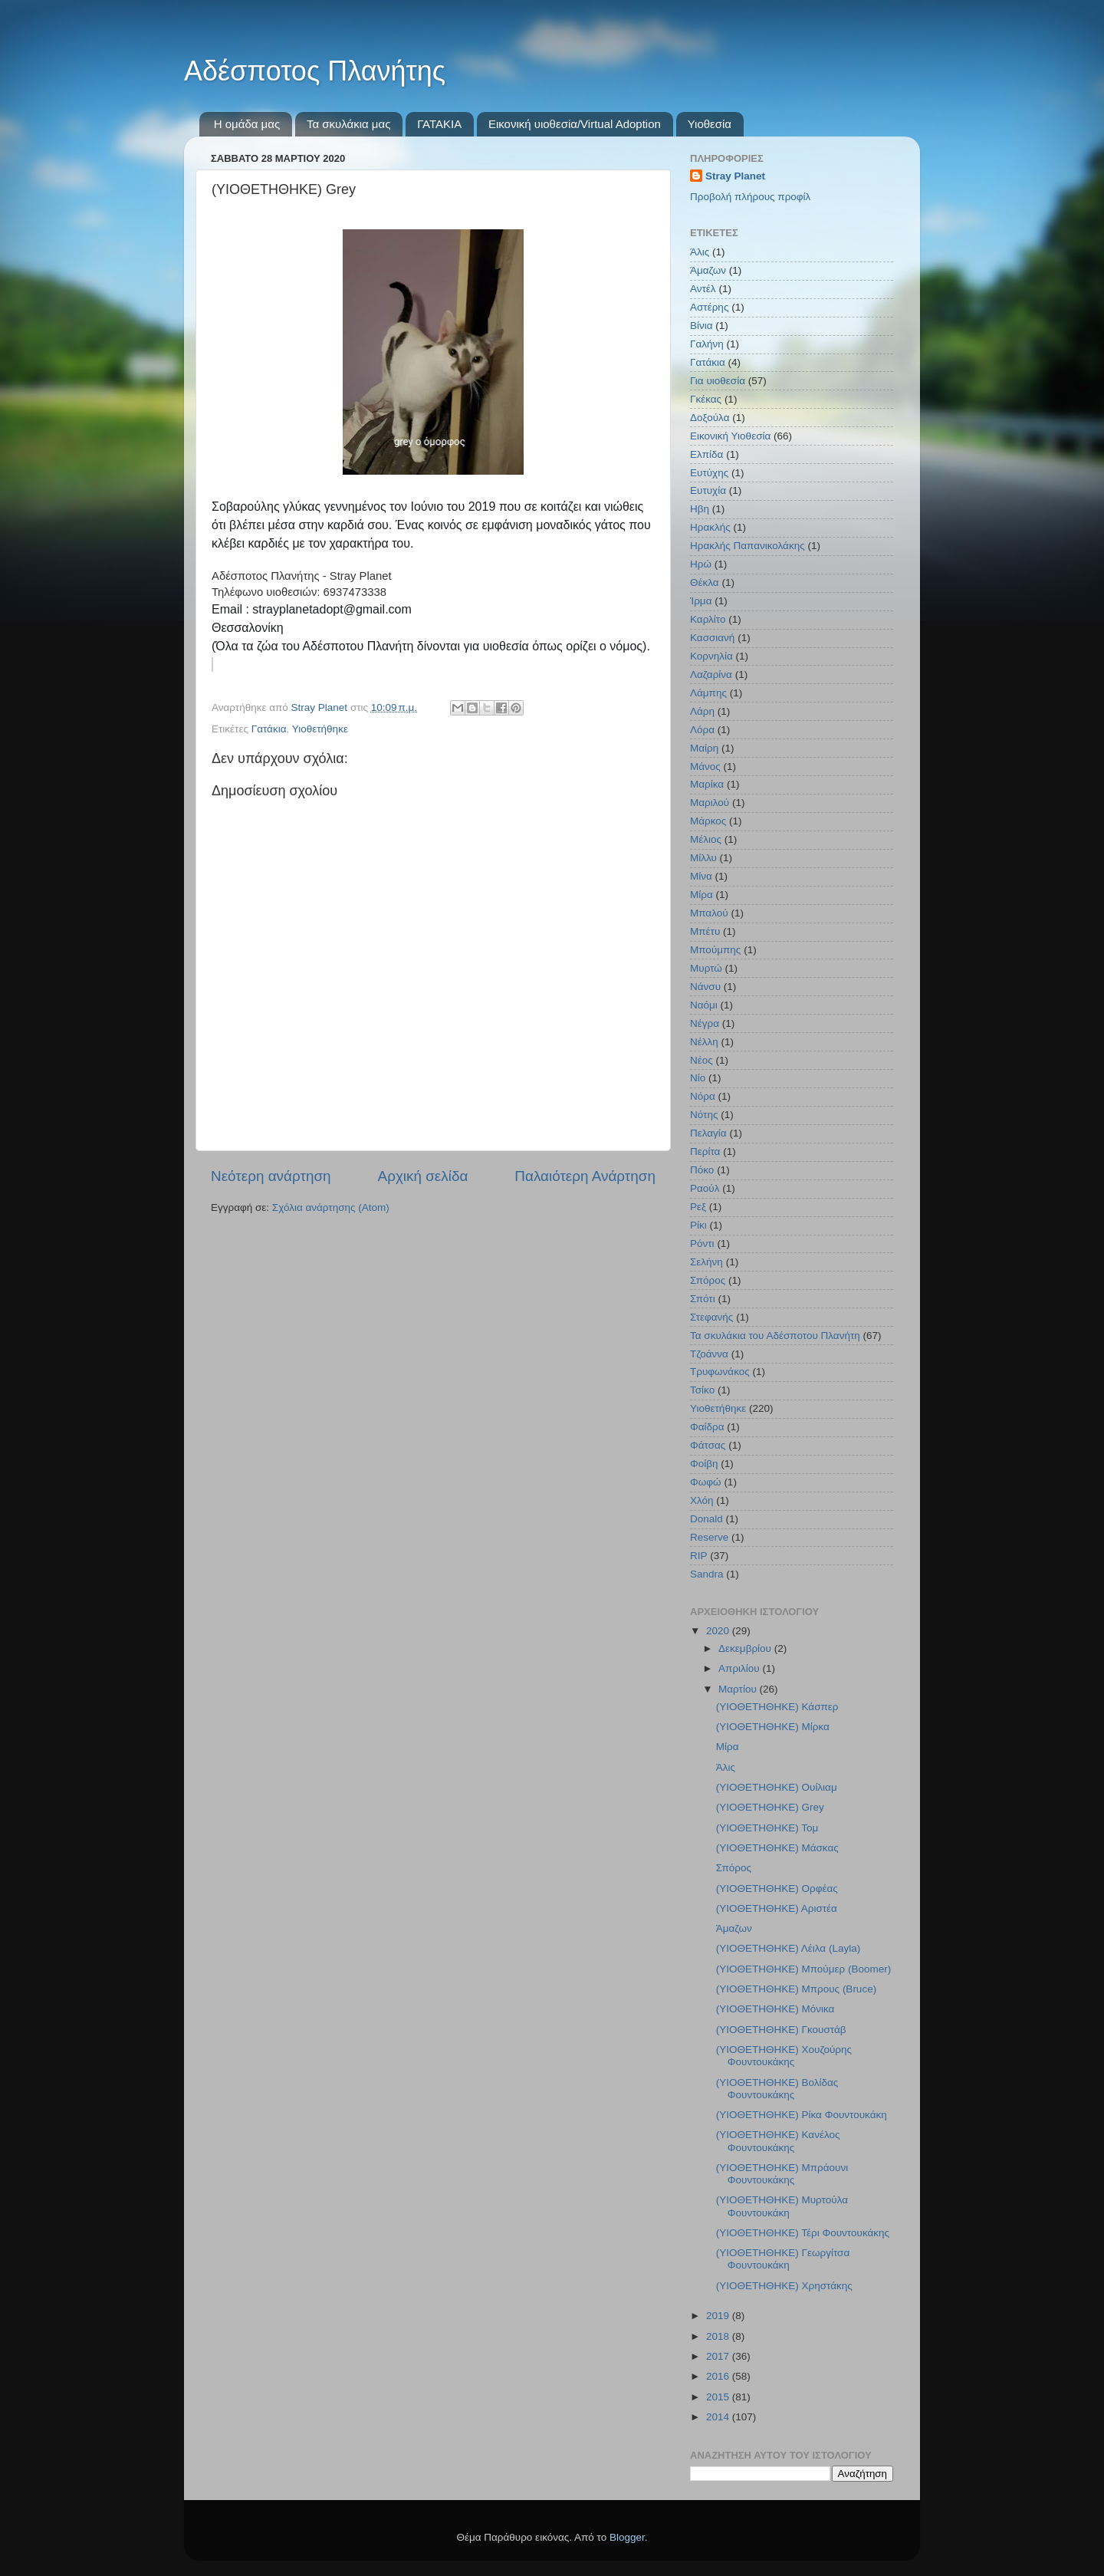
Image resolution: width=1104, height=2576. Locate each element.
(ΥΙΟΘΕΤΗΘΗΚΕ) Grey (770, 1807)
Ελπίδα (706, 454)
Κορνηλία (711, 656)
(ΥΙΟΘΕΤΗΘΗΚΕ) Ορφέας (777, 1888)
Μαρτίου (739, 1689)
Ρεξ (698, 1206)
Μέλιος (705, 839)
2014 (719, 2417)
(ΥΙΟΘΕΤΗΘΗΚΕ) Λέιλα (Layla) (788, 1948)
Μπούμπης (715, 950)
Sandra (707, 1574)
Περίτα (705, 1151)
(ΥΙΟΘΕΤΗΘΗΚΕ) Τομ (767, 1828)
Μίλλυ (703, 858)
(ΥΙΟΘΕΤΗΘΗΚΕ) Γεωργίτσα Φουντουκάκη (782, 2259)
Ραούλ (704, 1188)
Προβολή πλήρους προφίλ (750, 196)
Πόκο (702, 1170)
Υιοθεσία (709, 123)
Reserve (709, 1537)
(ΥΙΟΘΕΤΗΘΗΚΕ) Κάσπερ (777, 1706)
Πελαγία (708, 1133)
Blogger (627, 2537)
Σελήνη (706, 1262)
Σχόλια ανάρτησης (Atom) (330, 1207)
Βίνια (701, 325)
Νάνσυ (705, 986)
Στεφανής (711, 1317)
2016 (719, 2376)
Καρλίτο (707, 619)
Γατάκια (269, 729)
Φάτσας (707, 1445)
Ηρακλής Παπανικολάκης (747, 545)
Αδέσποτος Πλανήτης (314, 71)
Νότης (704, 1114)
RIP (699, 1555)
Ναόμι (704, 1005)
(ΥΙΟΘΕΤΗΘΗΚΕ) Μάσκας (777, 1848)
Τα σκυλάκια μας (348, 123)
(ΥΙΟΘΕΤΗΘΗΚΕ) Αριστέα (776, 1908)
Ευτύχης (709, 473)
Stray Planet (735, 176)
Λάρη (702, 711)
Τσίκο (702, 1390)
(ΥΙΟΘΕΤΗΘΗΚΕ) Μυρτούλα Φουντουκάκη (782, 2206)
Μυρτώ (706, 968)
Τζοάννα (709, 1354)
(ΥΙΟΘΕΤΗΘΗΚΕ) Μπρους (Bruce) (796, 1989)
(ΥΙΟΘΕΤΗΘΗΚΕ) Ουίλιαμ (776, 1787)
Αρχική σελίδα (423, 1176)
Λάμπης (708, 693)
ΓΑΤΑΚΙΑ (439, 123)
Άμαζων (708, 270)
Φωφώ (705, 1482)
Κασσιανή (712, 637)
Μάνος (705, 766)
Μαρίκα (707, 784)
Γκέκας (705, 399)
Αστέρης (709, 307)
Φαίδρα (707, 1427)
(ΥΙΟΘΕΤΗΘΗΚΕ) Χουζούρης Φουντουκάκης (784, 2056)
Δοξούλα (709, 417)
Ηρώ (700, 564)
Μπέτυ (705, 931)
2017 (719, 2356)
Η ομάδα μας (247, 123)
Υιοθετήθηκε (320, 729)
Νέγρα (704, 1023)
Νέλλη (704, 1042)
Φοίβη (704, 1463)
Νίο (697, 1078)
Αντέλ (703, 288)
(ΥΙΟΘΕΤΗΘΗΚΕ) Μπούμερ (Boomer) (804, 1969)
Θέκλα (704, 582)
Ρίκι (698, 1225)
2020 (719, 1631)
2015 (719, 2397)
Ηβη (699, 509)
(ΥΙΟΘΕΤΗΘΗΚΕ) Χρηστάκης (784, 2285)
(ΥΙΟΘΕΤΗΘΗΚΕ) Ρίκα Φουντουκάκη (801, 2114)
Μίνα (701, 876)
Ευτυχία (708, 490)
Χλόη (702, 1500)
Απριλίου (740, 1668)
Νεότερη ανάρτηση (271, 1176)
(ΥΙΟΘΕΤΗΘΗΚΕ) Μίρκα (773, 1726)
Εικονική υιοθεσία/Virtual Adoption (574, 123)
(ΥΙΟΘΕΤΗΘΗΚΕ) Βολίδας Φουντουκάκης (777, 2089)
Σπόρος (707, 1280)
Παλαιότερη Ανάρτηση (585, 1176)
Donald (706, 1519)
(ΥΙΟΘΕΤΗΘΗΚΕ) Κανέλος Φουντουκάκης (778, 2141)
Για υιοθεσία (717, 381)
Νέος (701, 1060)
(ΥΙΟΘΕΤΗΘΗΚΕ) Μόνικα (775, 2009)
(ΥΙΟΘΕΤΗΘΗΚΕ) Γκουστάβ (781, 2029)
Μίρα (701, 894)
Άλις (699, 252)
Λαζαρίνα (711, 674)
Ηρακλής (710, 527)
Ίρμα (700, 601)
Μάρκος (708, 821)
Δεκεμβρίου (746, 1648)
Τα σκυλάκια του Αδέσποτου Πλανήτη (775, 1335)
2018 (719, 2336)
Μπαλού (709, 913)
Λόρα (702, 729)
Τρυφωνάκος (720, 1371)
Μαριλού (709, 802)
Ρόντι (702, 1243)
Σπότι (702, 1298)
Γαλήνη (707, 344)
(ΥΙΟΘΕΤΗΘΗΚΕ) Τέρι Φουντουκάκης (802, 2233)
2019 (719, 2315)
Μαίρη (704, 748)
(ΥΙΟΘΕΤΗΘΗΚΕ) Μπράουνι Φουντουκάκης (782, 2174)
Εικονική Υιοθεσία (730, 436)
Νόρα (702, 1096)
